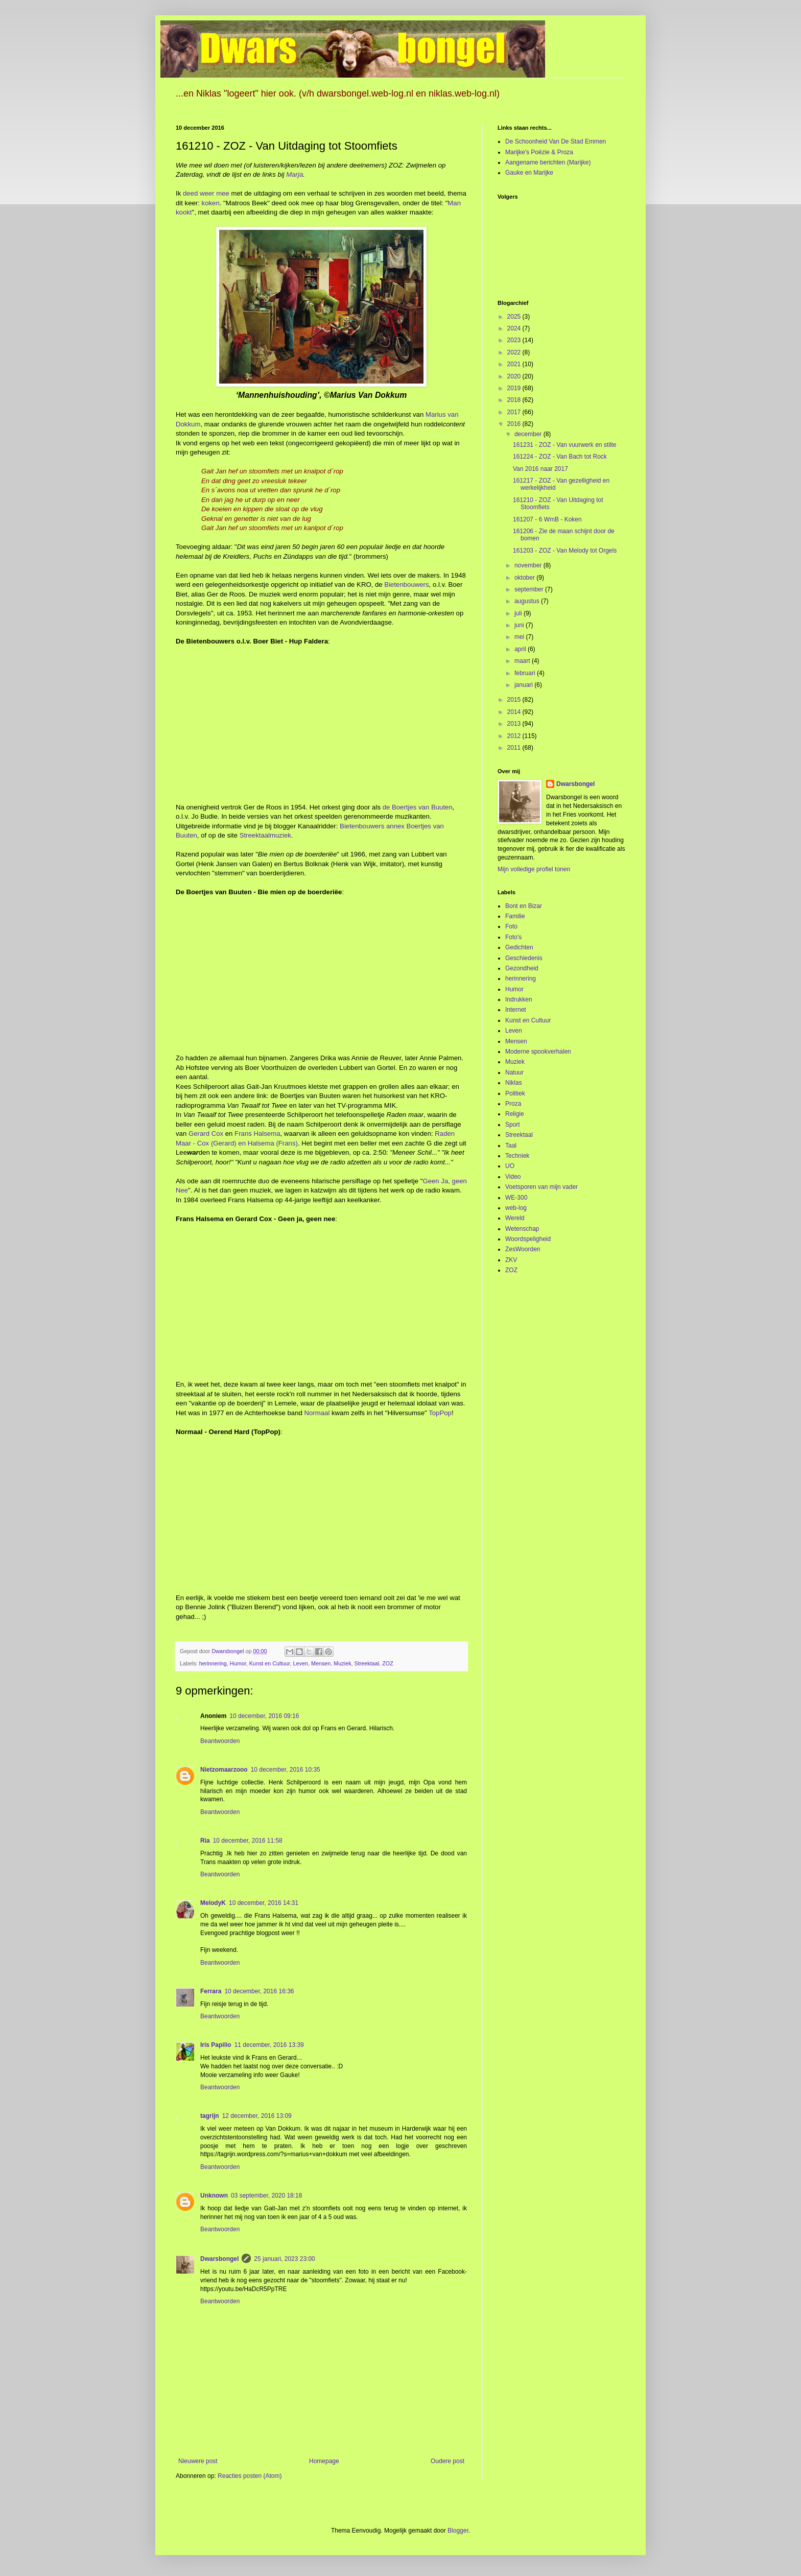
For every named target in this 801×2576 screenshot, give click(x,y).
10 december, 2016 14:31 (263, 1902)
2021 (515, 364)
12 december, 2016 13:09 (257, 2115)
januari (524, 684)
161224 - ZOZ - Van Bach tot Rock (560, 456)
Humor (238, 1663)
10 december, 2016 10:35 (285, 1769)
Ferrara (210, 1991)
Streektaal (367, 1663)
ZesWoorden (522, 1249)
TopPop (440, 1413)
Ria (205, 1840)
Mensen (321, 1663)
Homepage (324, 2461)
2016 (515, 423)
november (529, 565)
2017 (515, 412)
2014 (515, 711)
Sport (512, 1124)
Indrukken (518, 999)
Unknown (214, 2195)
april (521, 649)
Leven (300, 1663)
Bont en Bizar (523, 906)
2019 (515, 388)
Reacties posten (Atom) (249, 2475)
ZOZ (387, 1663)
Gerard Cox (206, 1133)
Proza (513, 1103)
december (529, 434)
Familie (515, 916)
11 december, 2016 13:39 (269, 2044)
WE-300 (516, 1197)
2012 (515, 736)
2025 (515, 316)
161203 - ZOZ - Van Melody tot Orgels (565, 550)
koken (211, 203)
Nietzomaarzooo (224, 1769)
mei (520, 636)
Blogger (457, 2530)
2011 (515, 747)
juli (519, 613)
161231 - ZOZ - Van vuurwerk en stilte (565, 444)
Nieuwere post (198, 2461)
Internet (515, 1009)
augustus (527, 601)
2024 (515, 328)
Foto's (513, 937)
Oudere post (447, 2461)
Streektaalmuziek (265, 835)
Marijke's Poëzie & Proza (539, 152)
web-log (516, 1207)
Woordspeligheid (528, 1239)
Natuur (514, 1072)
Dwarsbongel (219, 2258)
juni (520, 625)
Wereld (515, 1218)
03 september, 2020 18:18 (266, 2195)
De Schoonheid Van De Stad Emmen (555, 141)
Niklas (513, 1082)
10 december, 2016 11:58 (247, 1840)
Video (513, 1176)
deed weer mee (206, 193)
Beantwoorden (220, 1741)
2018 (515, 399)
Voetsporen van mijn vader (541, 1186)
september (529, 589)
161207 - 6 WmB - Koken (547, 519)
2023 (515, 340)
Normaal (316, 1413)
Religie (514, 1113)
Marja (294, 174)
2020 (515, 376)
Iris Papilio (215, 2044)
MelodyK (213, 1902)
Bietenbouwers (406, 584)
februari (525, 673)
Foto (511, 926)
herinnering (213, 1663)
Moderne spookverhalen (538, 1051)
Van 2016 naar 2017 (540, 468)
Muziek (342, 1663)
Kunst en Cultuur (269, 1663)
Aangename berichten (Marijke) (548, 162)
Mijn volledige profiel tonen (534, 869)
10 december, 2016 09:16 (264, 1716)
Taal (510, 1145)
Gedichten (519, 947)
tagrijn (209, 2115)
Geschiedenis (524, 958)
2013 (515, 723)
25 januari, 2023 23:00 (284, 2258)
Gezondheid (521, 968)
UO (509, 1166)
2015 (515, 699)
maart (523, 660)
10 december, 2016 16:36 (259, 1991)
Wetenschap (522, 1228)
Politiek (515, 1093)
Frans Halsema (257, 1133)
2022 (515, 352)
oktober (525, 577)
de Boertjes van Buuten (418, 807)
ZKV (511, 1259)
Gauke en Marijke (529, 172)
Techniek (517, 1155)
